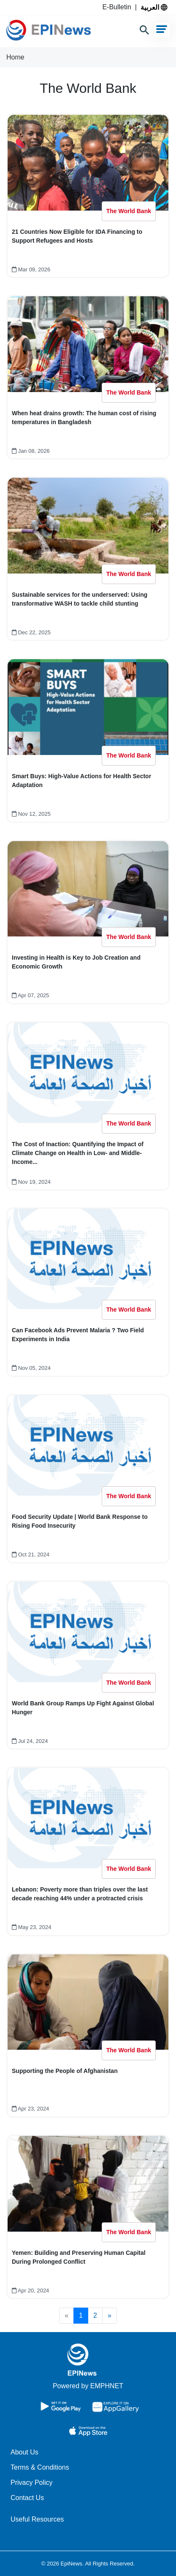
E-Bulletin (118, 7)
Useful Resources (37, 2519)
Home (15, 57)
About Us (24, 2452)
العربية (154, 7)
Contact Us (27, 2497)
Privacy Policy (32, 2482)
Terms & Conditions (40, 2467)
